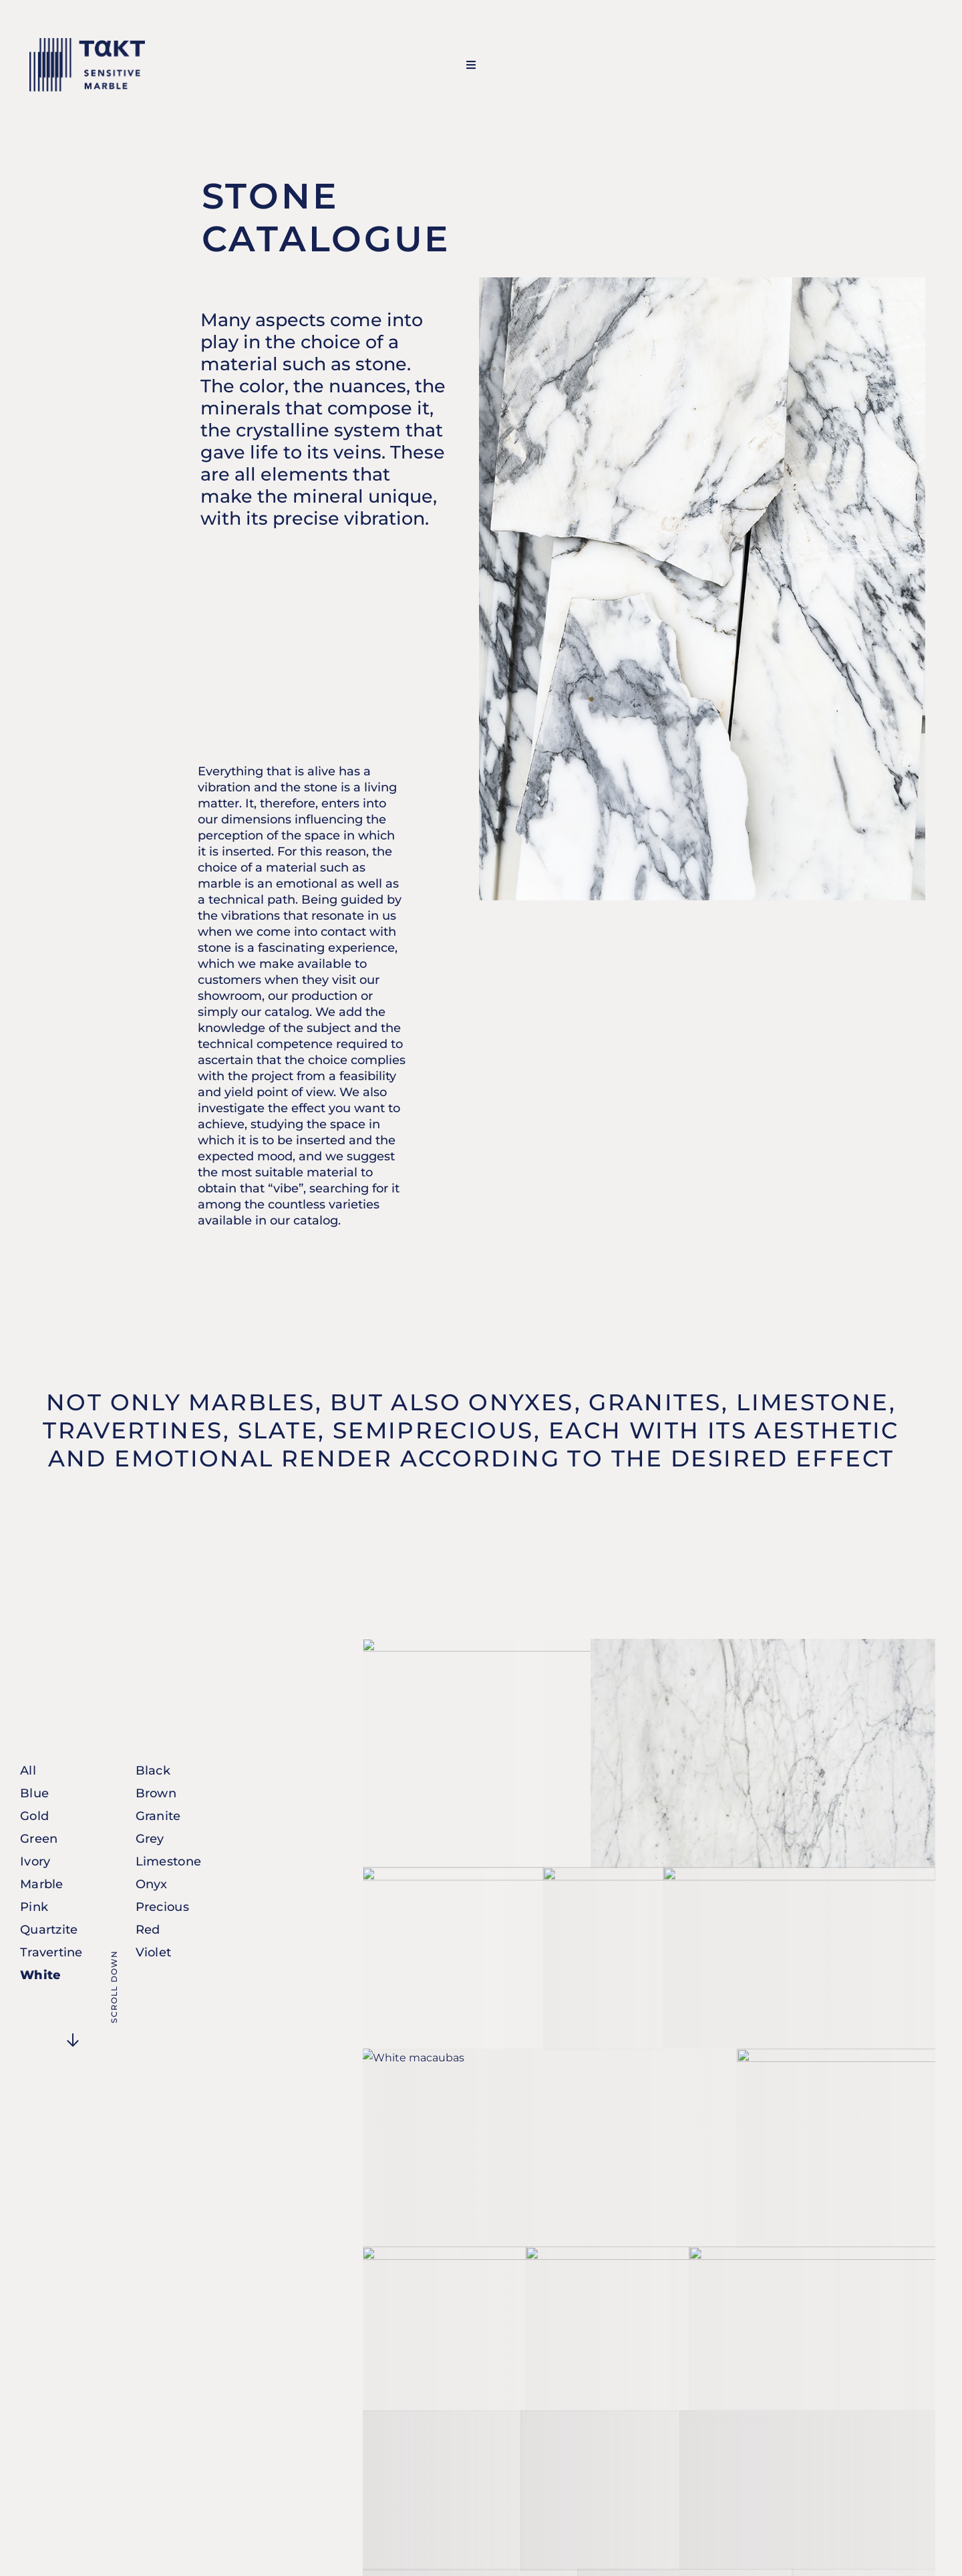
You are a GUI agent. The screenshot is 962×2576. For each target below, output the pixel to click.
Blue (34, 1793)
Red (148, 1929)
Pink (34, 1907)
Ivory (35, 1861)
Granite (158, 1816)
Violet (154, 1952)
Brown (156, 1793)
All (28, 1770)
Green (38, 1838)
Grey (150, 1838)
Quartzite (48, 1929)
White (40, 1975)
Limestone (168, 1861)
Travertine (51, 1952)
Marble (41, 1884)
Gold (34, 1816)
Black (153, 1770)
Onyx (152, 1884)
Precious (162, 1907)
